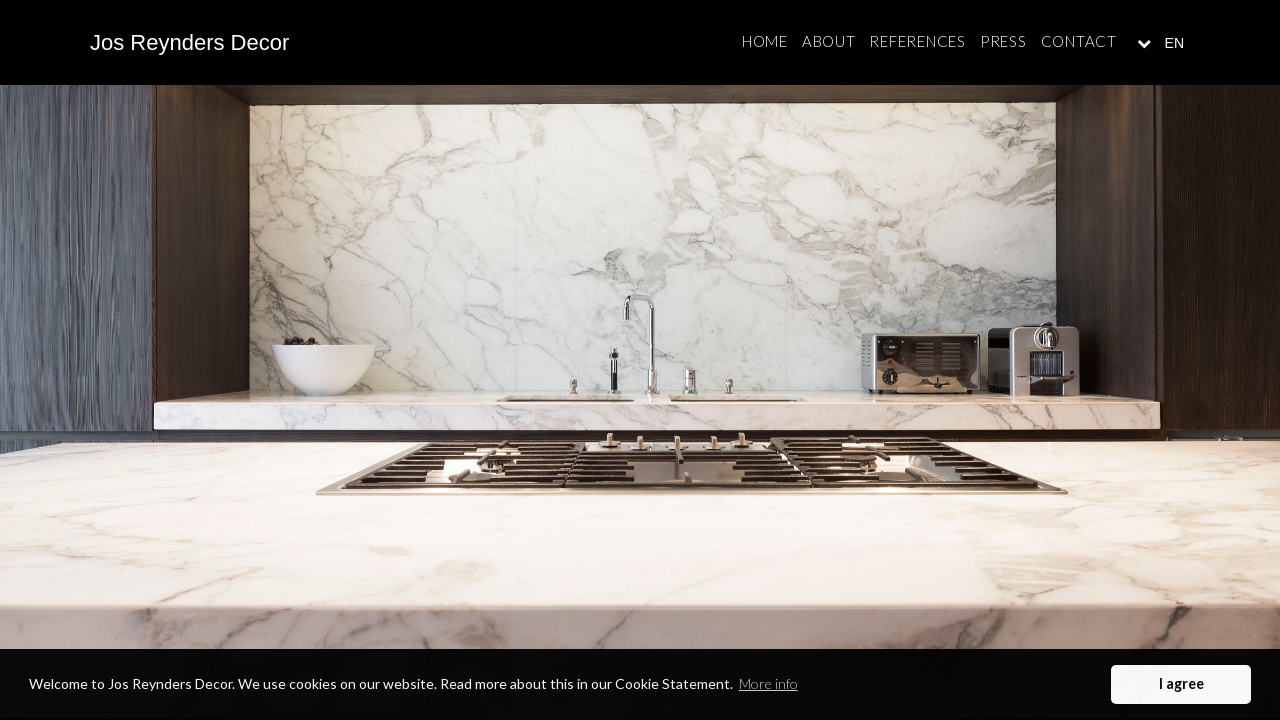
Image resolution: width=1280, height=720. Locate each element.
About (829, 41)
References (917, 41)
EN (1172, 43)
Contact (1079, 41)
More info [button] (768, 683)
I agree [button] (1181, 683)
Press (1003, 41)
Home (765, 41)
